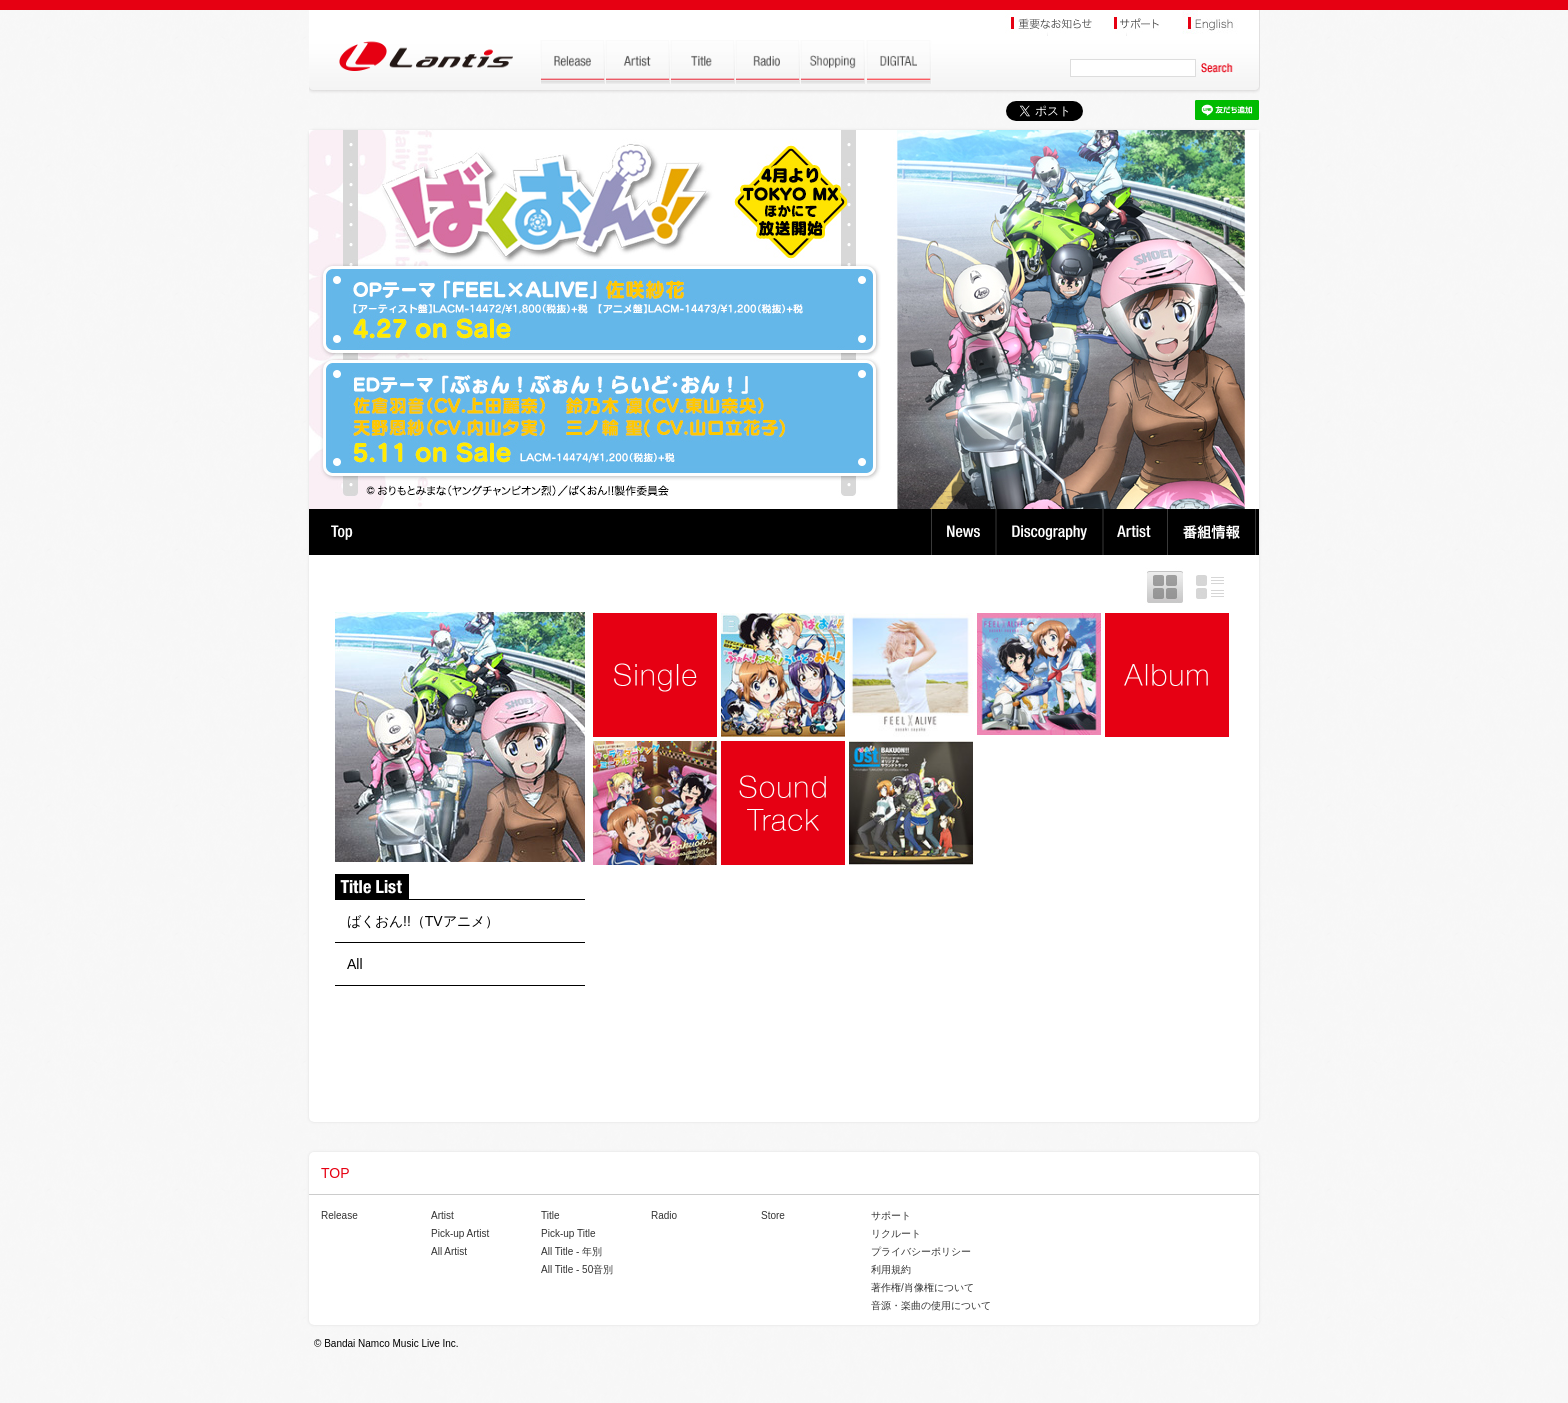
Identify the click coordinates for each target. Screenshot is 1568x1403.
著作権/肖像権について (922, 1287)
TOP (341, 532)
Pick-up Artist (460, 1233)
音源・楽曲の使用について (931, 1305)
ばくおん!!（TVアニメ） (423, 921)
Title (550, 1215)
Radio (664, 1215)
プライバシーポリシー (921, 1251)
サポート (891, 1215)
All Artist (449, 1251)
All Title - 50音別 (577, 1269)
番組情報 (1214, 532)
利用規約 (891, 1269)
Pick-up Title (568, 1233)
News (963, 532)
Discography (1051, 532)
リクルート (896, 1233)
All (355, 964)
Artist (1137, 532)
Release (339, 1215)
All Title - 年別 (571, 1251)
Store (773, 1215)
